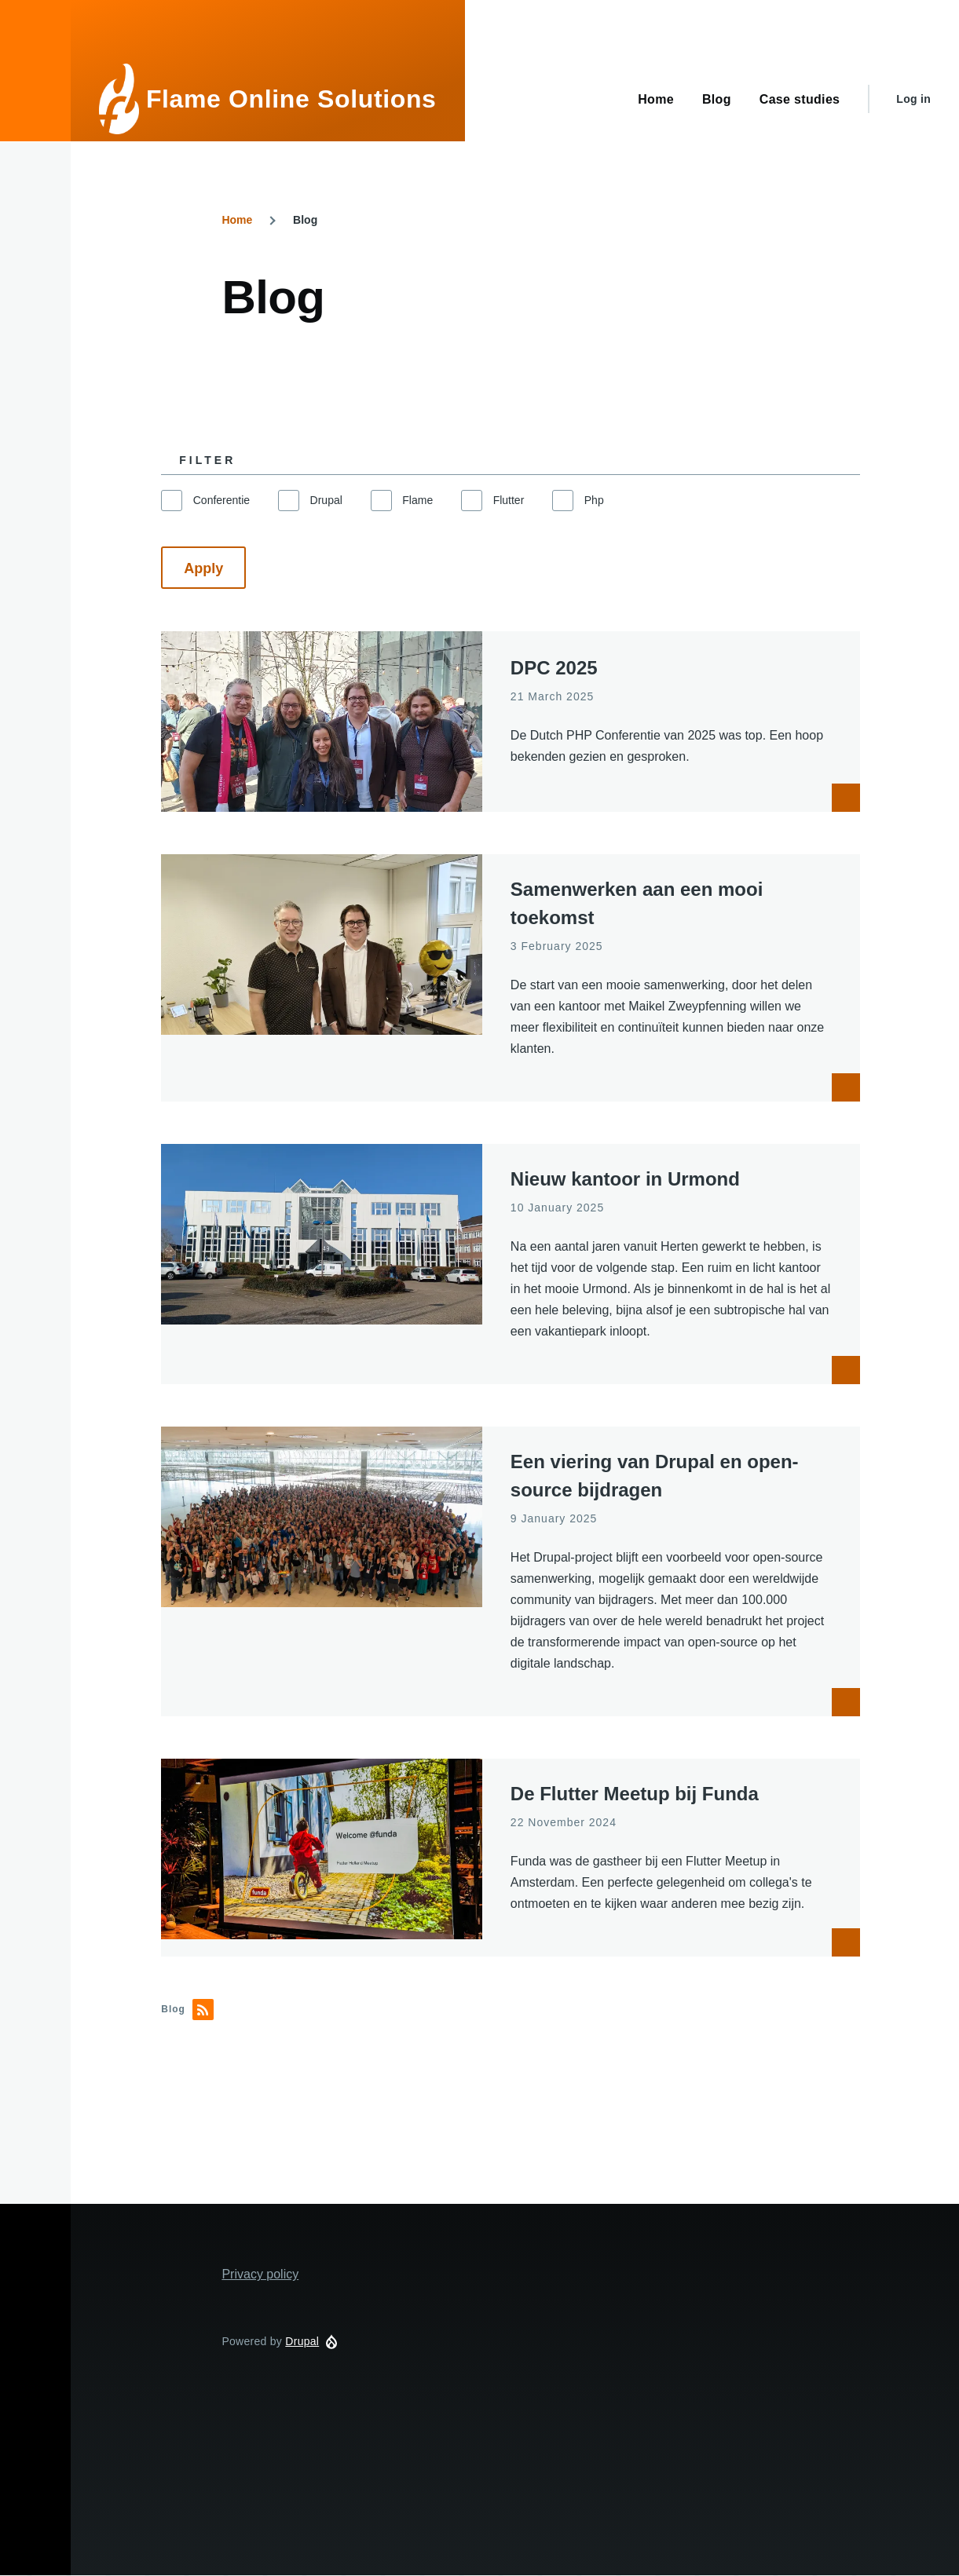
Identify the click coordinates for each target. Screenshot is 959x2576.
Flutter (509, 500)
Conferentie (221, 500)
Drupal (326, 500)
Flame (417, 500)
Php (594, 500)
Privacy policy (259, 2274)
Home (236, 220)
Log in (913, 99)
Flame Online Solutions (291, 99)
